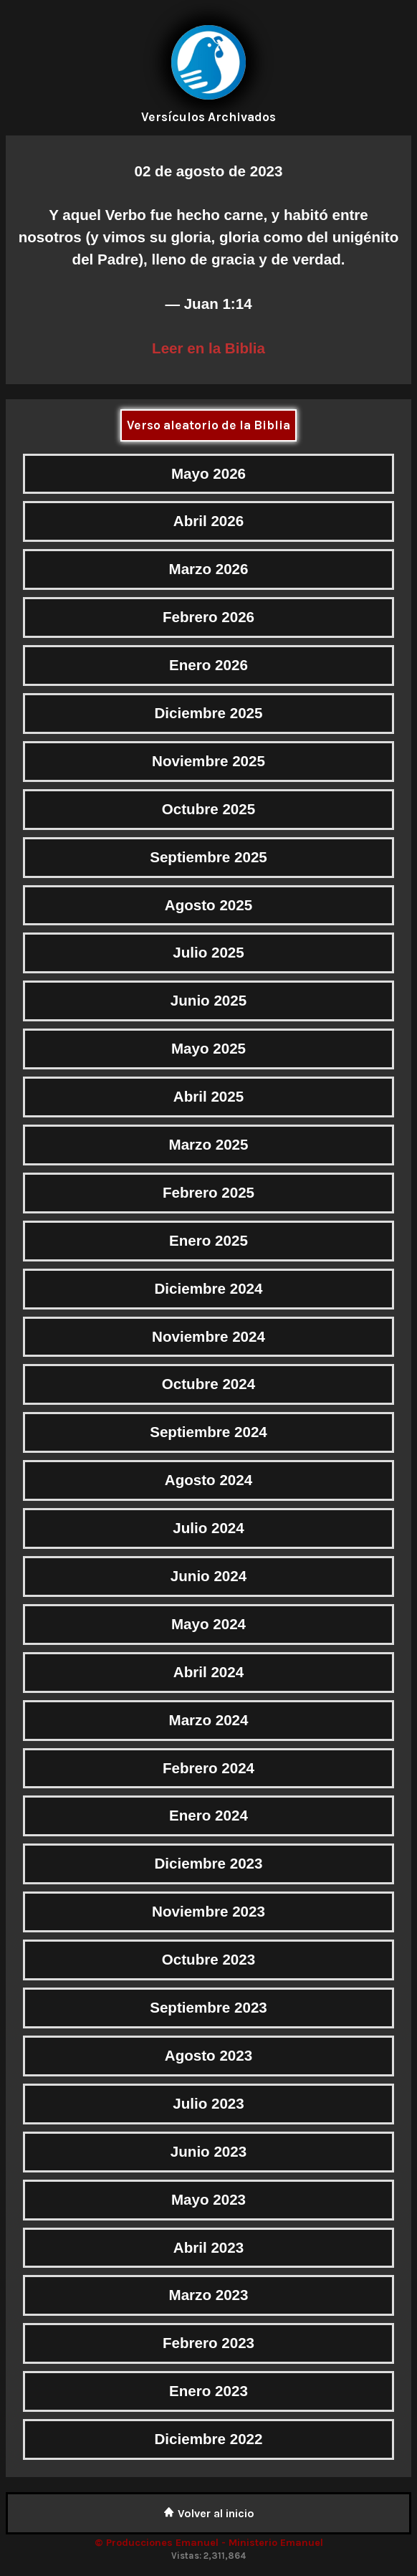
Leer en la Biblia (208, 348)
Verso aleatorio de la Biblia (208, 425)
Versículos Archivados (208, 117)
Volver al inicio (208, 2513)
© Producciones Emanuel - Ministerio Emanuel (209, 2543)
